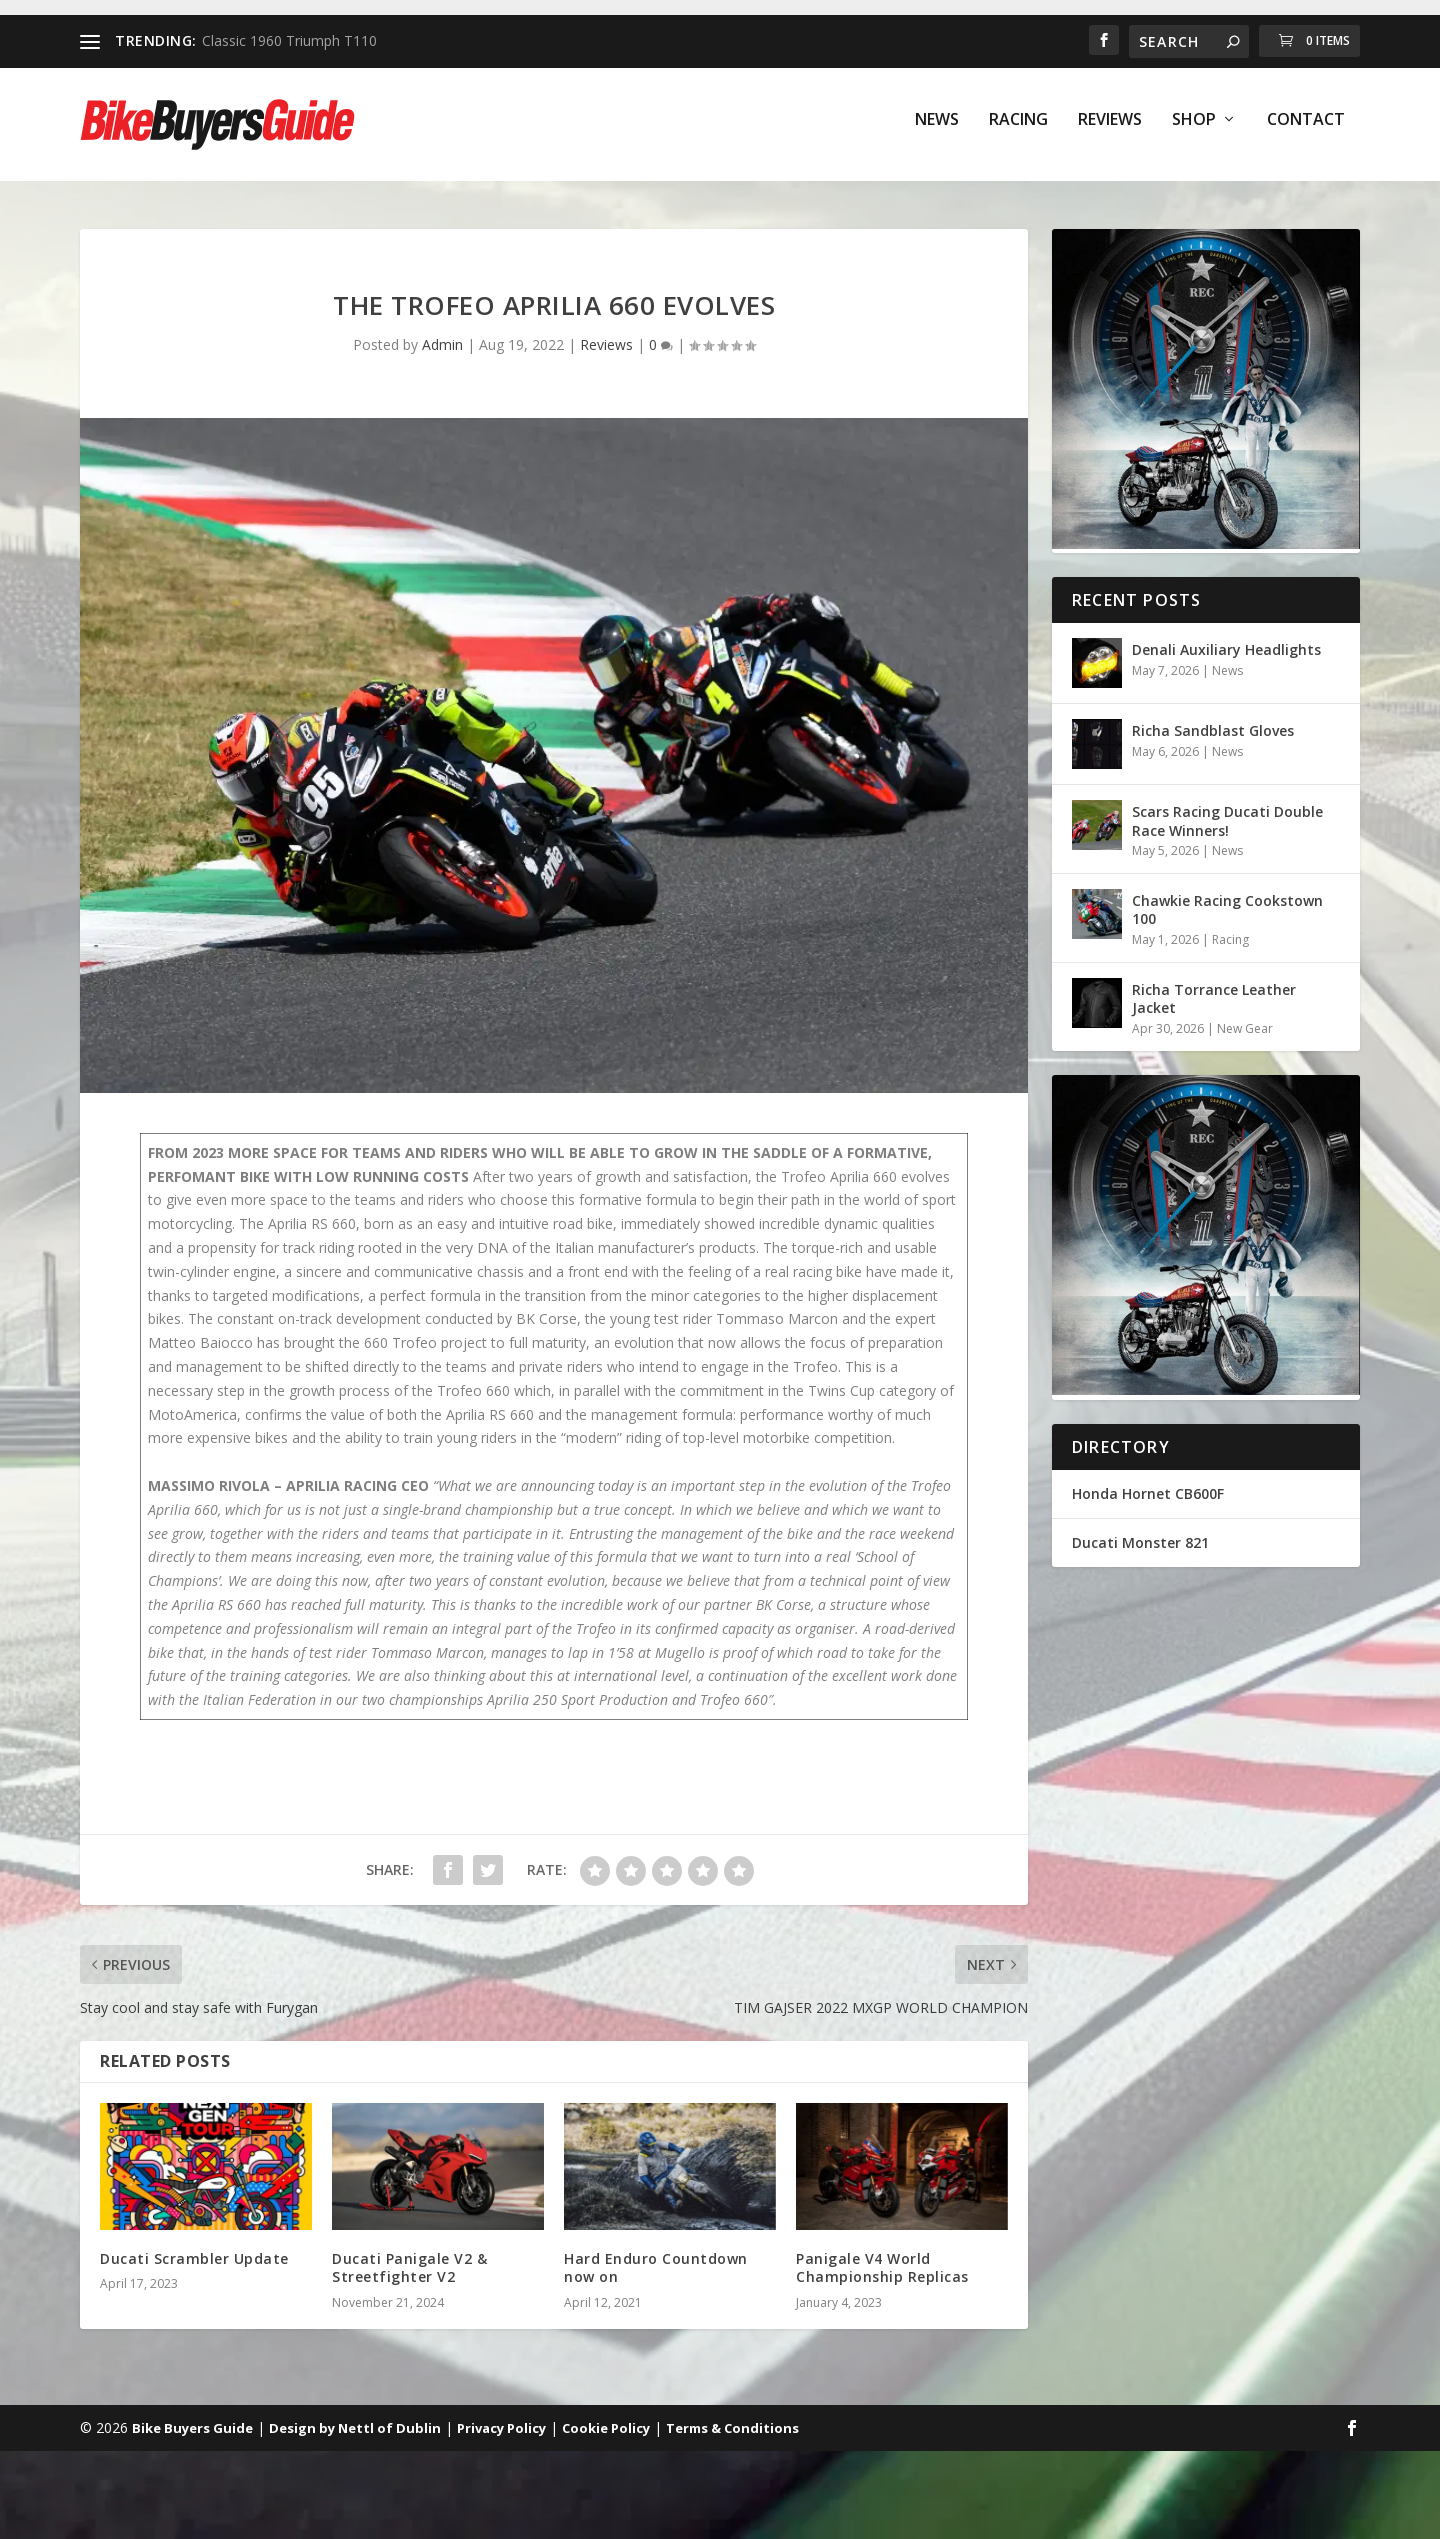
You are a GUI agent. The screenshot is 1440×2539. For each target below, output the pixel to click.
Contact (1306, 131)
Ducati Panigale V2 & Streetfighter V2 (409, 2270)
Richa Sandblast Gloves (1213, 733)
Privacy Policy (501, 2431)
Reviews (1110, 131)
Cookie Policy (606, 2431)
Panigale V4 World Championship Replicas (882, 2270)
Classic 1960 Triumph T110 (289, 40)
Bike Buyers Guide (192, 2431)
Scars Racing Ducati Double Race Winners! (1227, 823)
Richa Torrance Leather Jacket (1214, 1001)
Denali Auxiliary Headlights (1226, 652)
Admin (442, 347)
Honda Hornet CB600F (1148, 1496)
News (937, 131)
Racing (1018, 131)
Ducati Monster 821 (1140, 1545)
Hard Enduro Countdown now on (656, 2270)
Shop (1194, 131)
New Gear (1245, 1031)
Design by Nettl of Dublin (355, 2431)
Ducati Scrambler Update (194, 2261)
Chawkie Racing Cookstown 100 (1227, 912)
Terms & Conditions (732, 2431)
